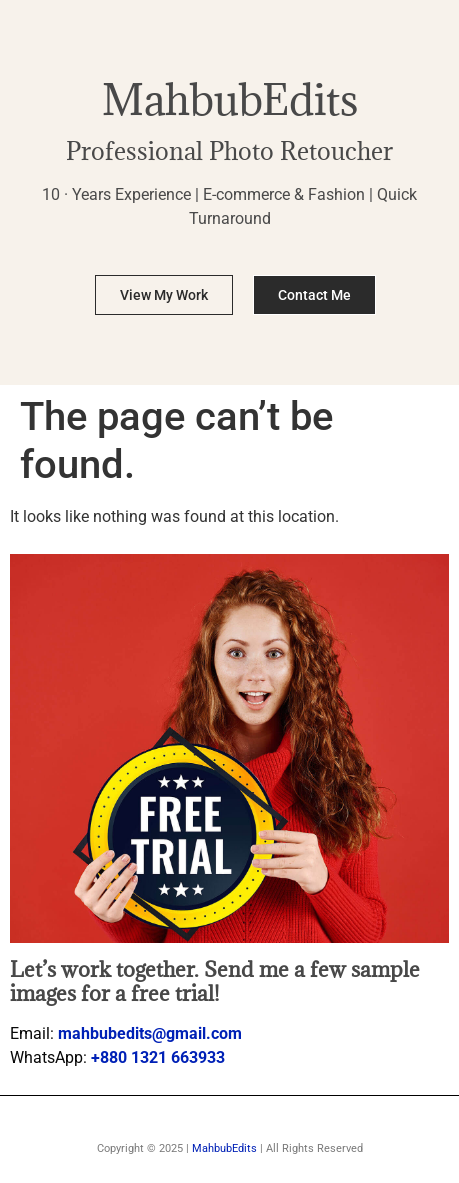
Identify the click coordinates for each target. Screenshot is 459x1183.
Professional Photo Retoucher (229, 151)
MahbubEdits (230, 99)
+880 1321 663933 (158, 1057)
